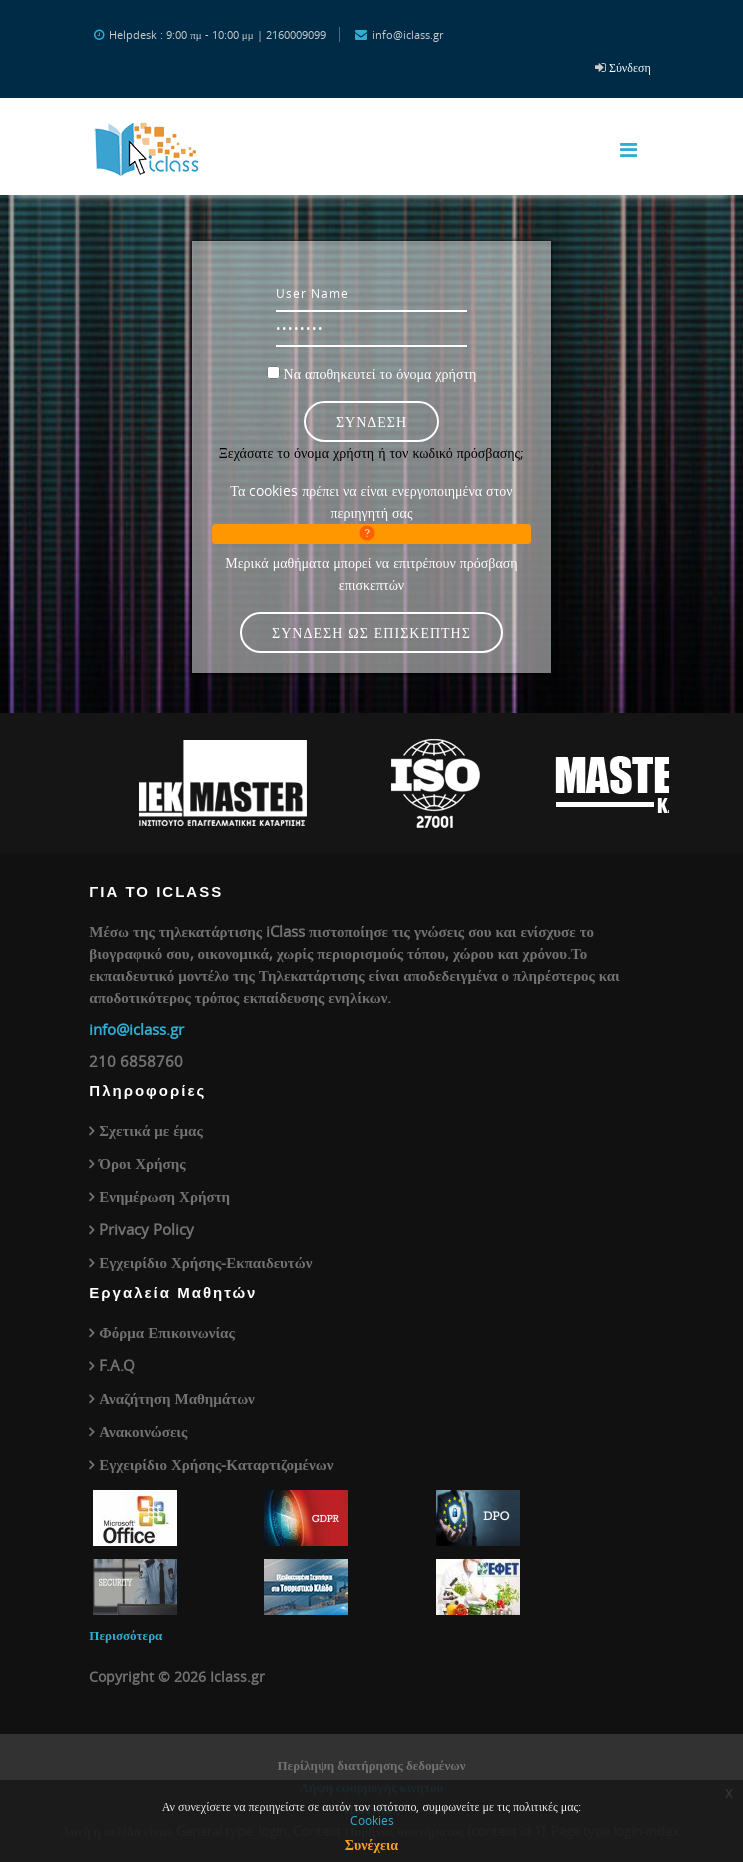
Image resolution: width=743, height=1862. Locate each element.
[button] (372, 534)
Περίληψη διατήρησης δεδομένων (371, 1765)
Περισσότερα (125, 1635)
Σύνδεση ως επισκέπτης (371, 632)
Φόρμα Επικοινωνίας (166, 1332)
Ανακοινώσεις (143, 1431)
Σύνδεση (630, 67)
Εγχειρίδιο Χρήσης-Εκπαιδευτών (205, 1262)
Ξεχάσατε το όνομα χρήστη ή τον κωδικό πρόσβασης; (371, 452)
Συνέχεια (371, 1844)
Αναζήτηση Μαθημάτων (177, 1398)
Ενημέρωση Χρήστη (164, 1196)
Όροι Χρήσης (142, 1163)
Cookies (372, 1820)
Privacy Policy (146, 1229)
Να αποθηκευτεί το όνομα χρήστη (380, 373)
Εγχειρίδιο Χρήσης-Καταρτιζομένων (216, 1464)
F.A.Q (117, 1365)
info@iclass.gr (136, 1029)
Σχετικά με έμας (151, 1130)
